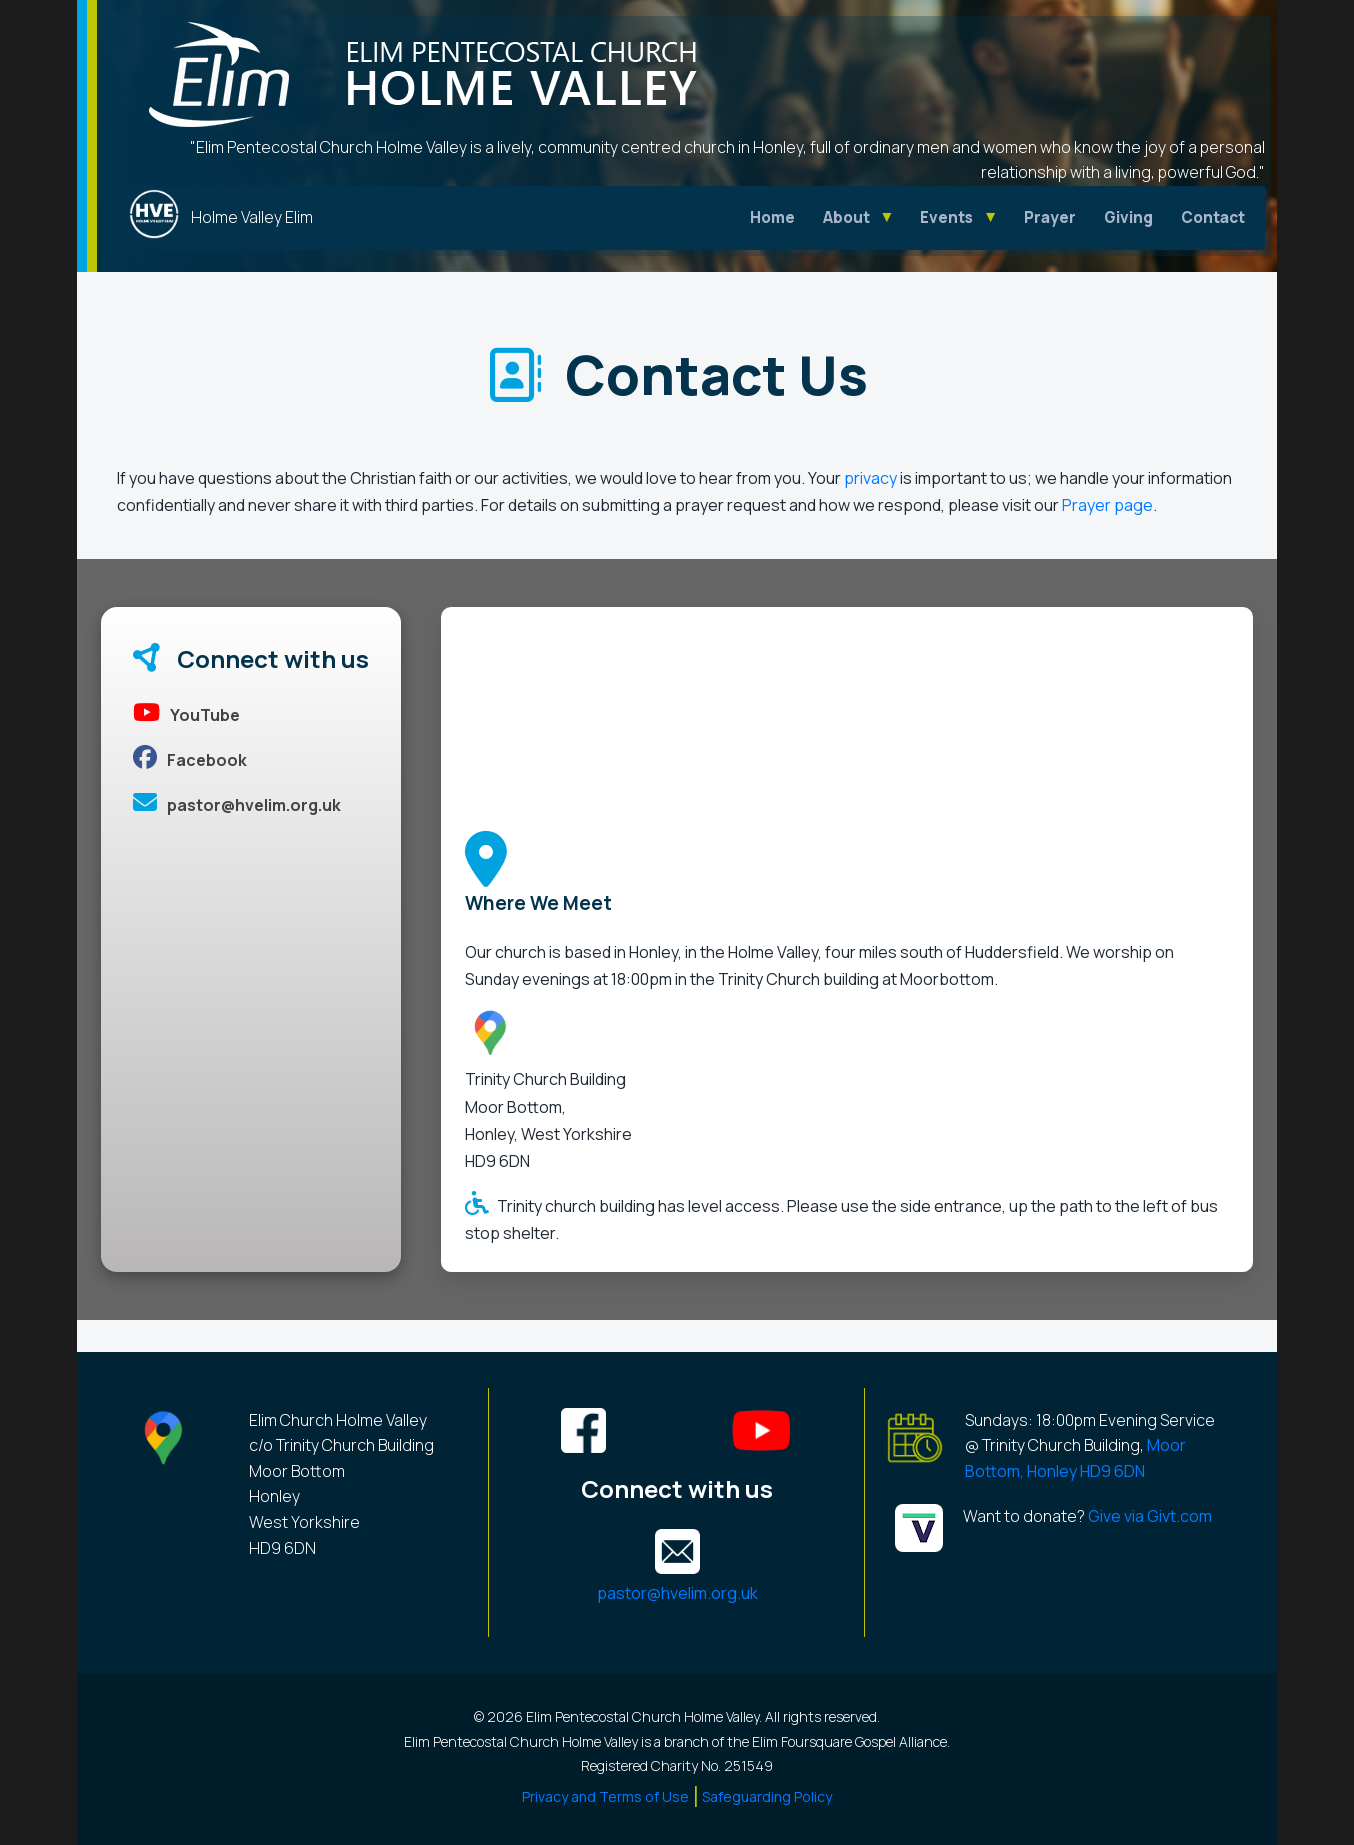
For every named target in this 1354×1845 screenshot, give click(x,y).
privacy (870, 478)
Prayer (1050, 217)
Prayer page (1107, 505)
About (846, 217)
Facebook (190, 760)
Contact (1213, 217)
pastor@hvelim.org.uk (237, 805)
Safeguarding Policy (767, 1796)
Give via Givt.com (1148, 1516)
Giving (1128, 217)
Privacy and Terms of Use (605, 1796)
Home (772, 217)
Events (946, 217)
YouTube (186, 715)
